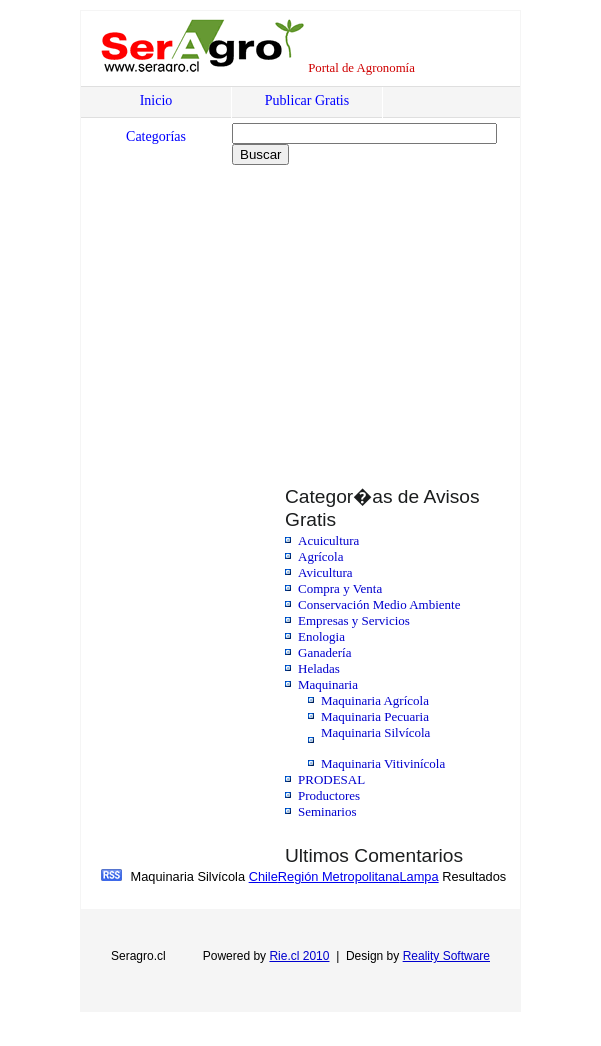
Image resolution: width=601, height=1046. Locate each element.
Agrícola (320, 556)
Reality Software (446, 956)
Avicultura (325, 572)
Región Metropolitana (339, 876)
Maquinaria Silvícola (375, 732)
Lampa (418, 876)
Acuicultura (328, 540)
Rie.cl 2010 (299, 956)
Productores (329, 795)
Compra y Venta (340, 588)
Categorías (156, 136)
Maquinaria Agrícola (375, 700)
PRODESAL (331, 779)
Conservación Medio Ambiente (379, 604)
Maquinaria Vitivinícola (383, 763)
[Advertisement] (253, 313)
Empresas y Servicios (354, 620)
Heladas (319, 668)
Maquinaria (328, 684)
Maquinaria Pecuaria (375, 716)
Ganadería (324, 652)
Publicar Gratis (307, 100)
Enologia (321, 636)
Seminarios (327, 811)
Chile (263, 876)
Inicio (156, 100)
